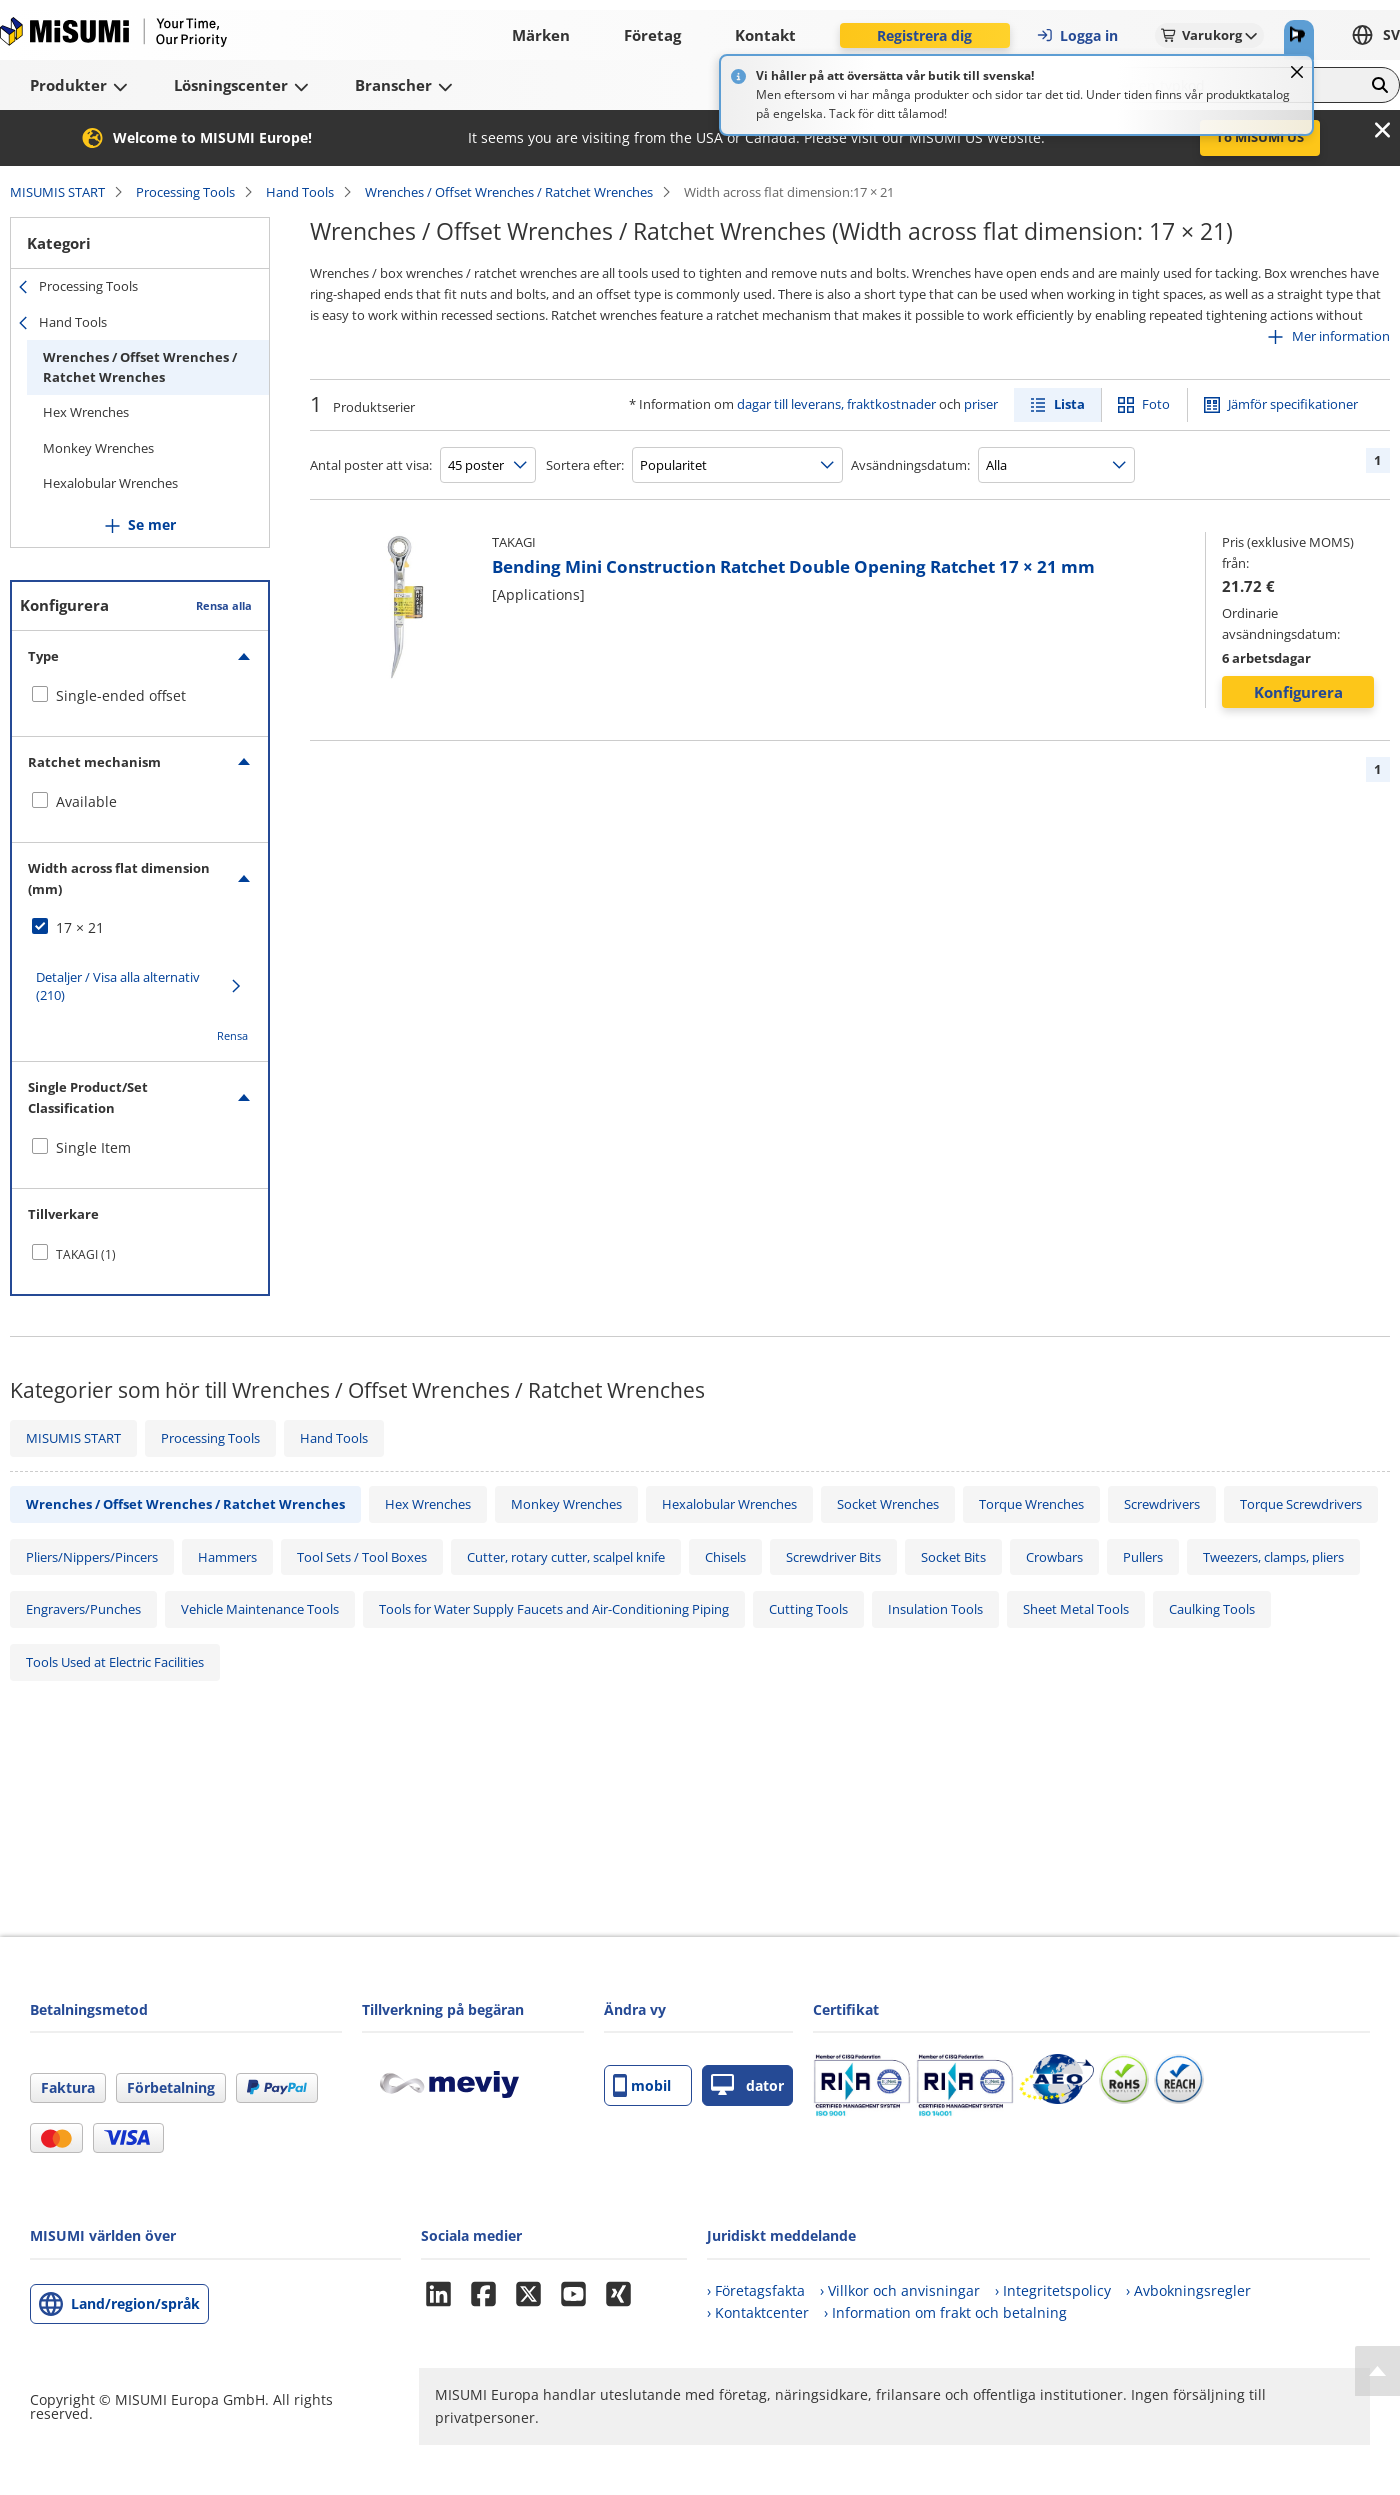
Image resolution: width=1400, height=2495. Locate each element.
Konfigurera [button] (1298, 692)
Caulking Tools (1212, 1609)
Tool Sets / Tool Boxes (362, 1557)
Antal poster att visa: (371, 465)
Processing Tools (185, 192)
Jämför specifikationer (1293, 404)
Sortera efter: (585, 465)
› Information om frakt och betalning (945, 2312)
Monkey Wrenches (98, 448)
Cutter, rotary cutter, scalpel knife (566, 1557)
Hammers (227, 1557)
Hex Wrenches (86, 412)
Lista (1069, 404)
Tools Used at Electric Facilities (115, 1662)
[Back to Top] (1377, 2371)
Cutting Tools (808, 1609)
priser (981, 404)
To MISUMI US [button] (1260, 137)
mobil (642, 2085)
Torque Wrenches (1031, 1504)
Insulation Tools (935, 1609)
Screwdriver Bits (833, 1557)
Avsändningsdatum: (910, 465)
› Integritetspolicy (1053, 2290)
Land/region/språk (135, 2303)
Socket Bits (953, 1557)
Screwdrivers (1162, 1504)
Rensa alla (224, 605)
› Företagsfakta (756, 2290)
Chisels (725, 1557)
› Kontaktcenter (758, 2312)
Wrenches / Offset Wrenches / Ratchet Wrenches (509, 192)
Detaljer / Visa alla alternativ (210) (118, 986)
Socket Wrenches (888, 1504)
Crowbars (1054, 1557)
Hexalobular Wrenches (110, 483)
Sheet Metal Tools (1076, 1609)
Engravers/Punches (83, 1609)
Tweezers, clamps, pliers (1273, 1557)
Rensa (232, 1035)
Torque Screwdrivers (1301, 1504)
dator (747, 2085)
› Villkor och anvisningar (900, 2290)
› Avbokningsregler (1188, 2290)
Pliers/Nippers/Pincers (92, 1557)
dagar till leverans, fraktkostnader (836, 404)
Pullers (1143, 1557)
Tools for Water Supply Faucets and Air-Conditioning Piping (554, 1609)
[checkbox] (140, 696)
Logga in (1077, 35)
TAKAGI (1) (86, 1254)
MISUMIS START (57, 192)
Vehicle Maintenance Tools (260, 1609)
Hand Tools (300, 192)
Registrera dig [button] (924, 35)
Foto (1156, 404)
